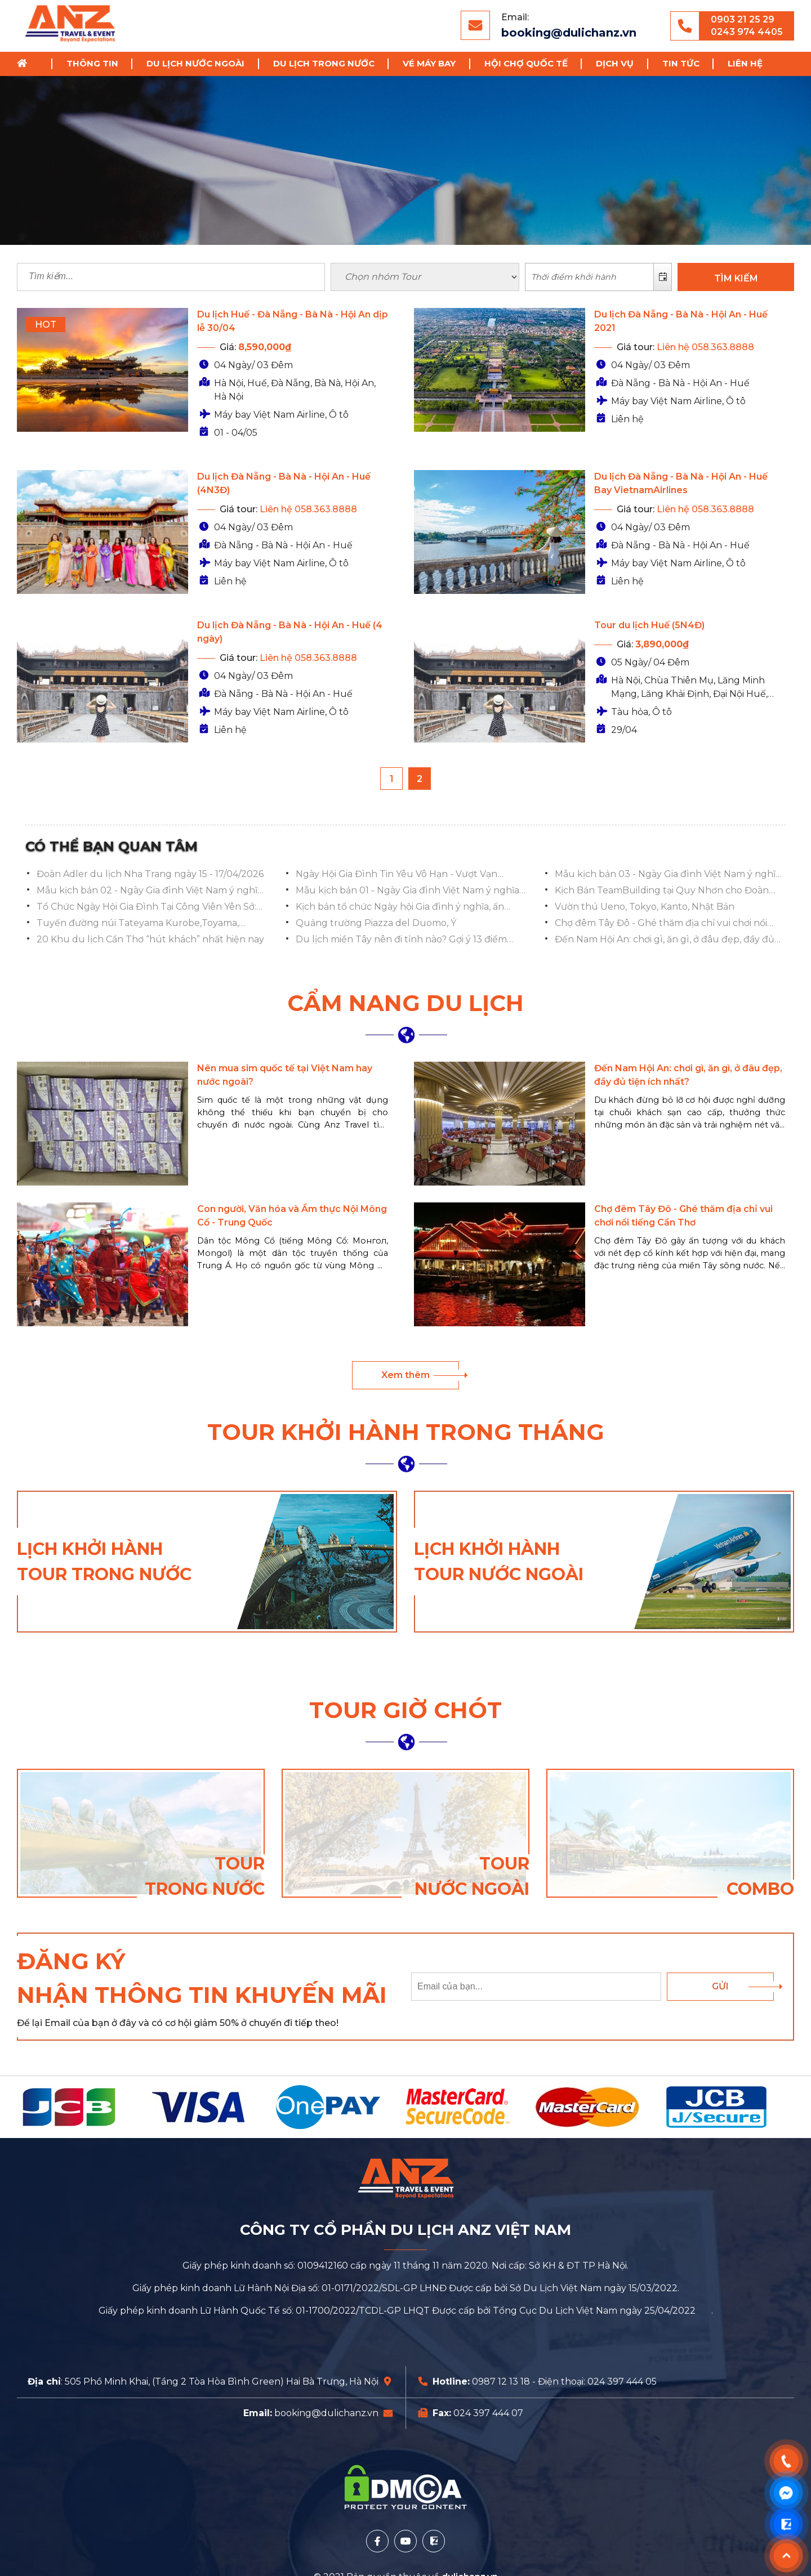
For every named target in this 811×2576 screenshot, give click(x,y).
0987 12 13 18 (501, 2381)
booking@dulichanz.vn (568, 32)
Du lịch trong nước (324, 63)
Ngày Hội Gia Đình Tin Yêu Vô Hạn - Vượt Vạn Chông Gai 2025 (396, 875)
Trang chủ (26, 64)
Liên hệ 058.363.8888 (705, 347)
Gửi (720, 1986)
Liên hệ (745, 63)
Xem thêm (405, 1375)
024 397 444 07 (488, 2413)
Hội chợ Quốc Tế (526, 63)
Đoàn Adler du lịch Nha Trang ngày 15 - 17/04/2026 (150, 874)
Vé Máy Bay (429, 63)
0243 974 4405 (747, 31)
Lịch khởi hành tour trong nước (104, 1562)
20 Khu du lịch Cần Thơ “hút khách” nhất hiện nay (150, 939)
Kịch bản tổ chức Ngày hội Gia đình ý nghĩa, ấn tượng (400, 907)
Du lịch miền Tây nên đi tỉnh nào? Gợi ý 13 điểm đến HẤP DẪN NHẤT (401, 940)
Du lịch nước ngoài (195, 63)
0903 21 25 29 (742, 19)
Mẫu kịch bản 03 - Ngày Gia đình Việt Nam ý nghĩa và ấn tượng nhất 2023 (668, 875)
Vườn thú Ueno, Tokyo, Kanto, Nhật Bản (644, 906)
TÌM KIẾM (736, 278)
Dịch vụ (615, 63)
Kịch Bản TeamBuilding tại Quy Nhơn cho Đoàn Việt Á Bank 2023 (662, 891)
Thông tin (92, 63)
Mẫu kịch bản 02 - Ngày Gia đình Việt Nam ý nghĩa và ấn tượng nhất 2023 (149, 891)
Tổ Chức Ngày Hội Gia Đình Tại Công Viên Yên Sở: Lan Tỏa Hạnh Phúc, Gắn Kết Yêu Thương (146, 907)
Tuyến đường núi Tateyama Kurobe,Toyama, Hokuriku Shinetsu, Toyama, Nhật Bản (138, 924)
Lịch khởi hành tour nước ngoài (498, 1562)
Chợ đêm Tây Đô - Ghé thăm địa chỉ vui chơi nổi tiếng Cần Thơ (661, 924)
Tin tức (680, 63)
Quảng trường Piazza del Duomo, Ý (376, 923)
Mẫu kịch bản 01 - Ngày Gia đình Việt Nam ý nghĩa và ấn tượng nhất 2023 (407, 891)
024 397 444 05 (622, 2381)
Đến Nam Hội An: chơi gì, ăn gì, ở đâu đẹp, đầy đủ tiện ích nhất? (664, 940)
